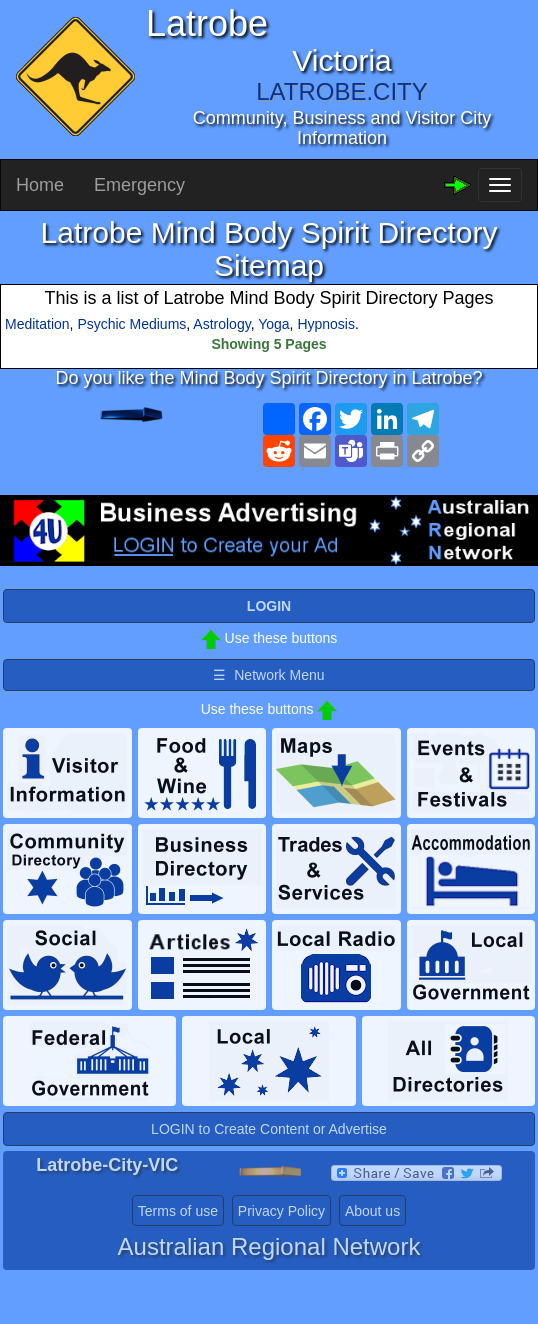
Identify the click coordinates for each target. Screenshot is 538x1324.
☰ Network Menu (268, 675)
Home (40, 185)
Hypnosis (326, 324)
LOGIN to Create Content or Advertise (269, 1129)
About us (372, 1211)
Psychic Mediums (131, 324)
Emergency (139, 185)
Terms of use (178, 1211)
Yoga (273, 324)
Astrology (221, 324)
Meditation (37, 324)
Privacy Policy (281, 1211)
